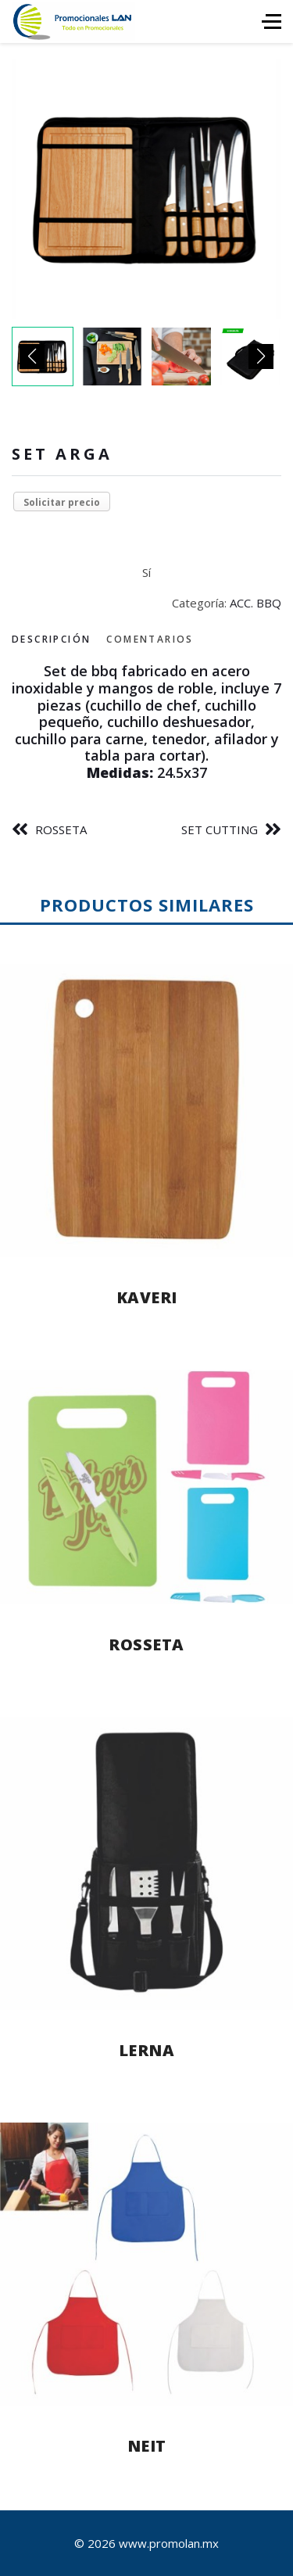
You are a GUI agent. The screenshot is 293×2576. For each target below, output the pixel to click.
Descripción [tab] (51, 639)
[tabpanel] (146, 722)
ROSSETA (61, 829)
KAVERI (146, 1297)
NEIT (146, 2445)
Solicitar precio (61, 502)
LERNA (147, 2050)
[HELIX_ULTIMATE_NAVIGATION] (271, 21)
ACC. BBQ (255, 603)
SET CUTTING (219, 829)
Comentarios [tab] (149, 639)
